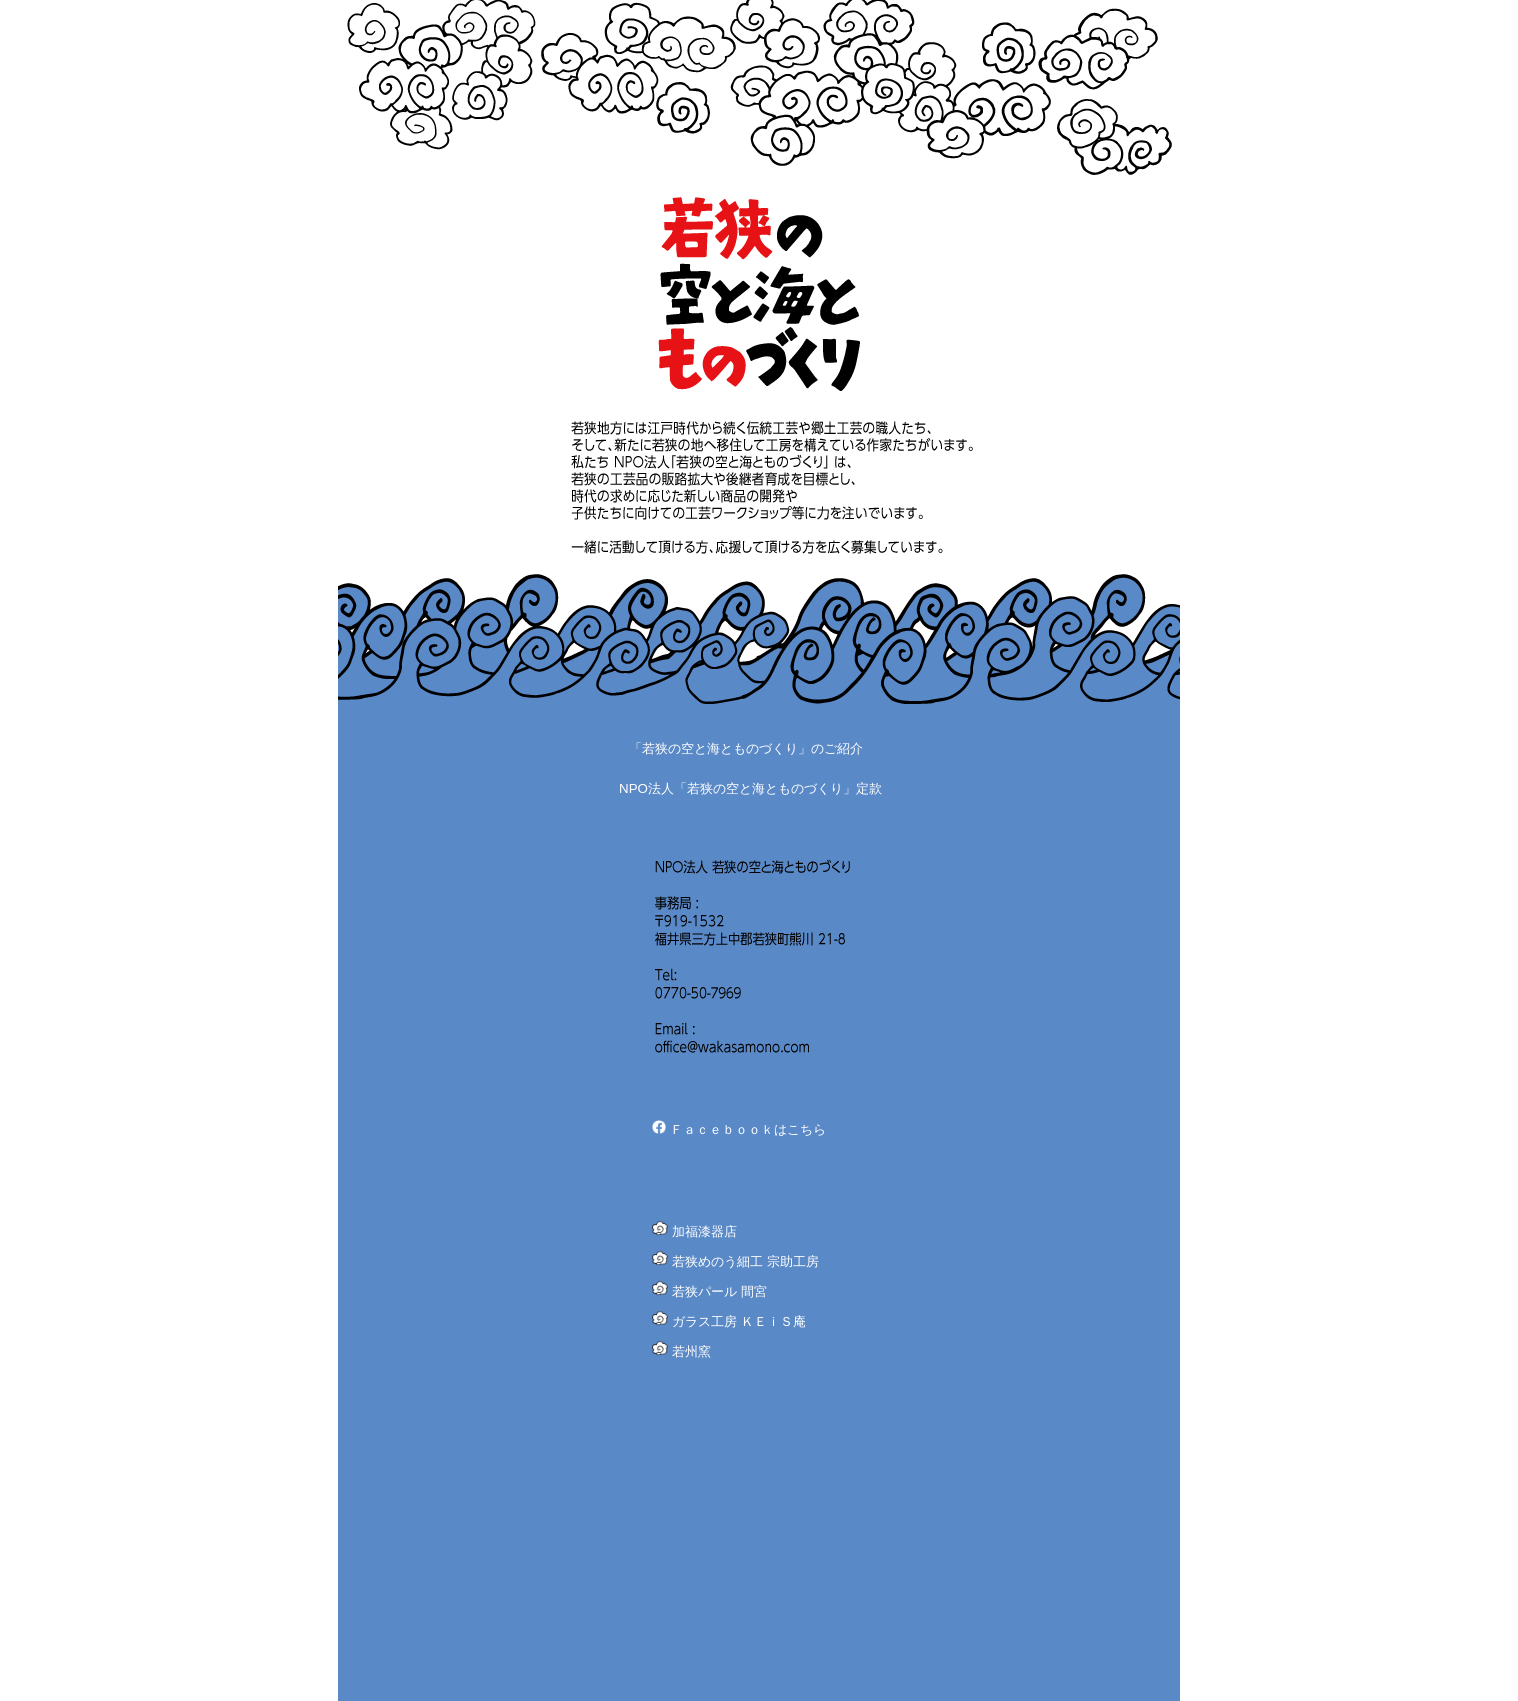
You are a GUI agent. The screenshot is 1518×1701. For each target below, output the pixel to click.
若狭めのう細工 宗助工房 (745, 1261)
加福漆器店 (704, 1231)
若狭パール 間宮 (719, 1291)
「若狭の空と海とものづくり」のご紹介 (746, 748)
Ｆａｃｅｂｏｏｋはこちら (748, 1129)
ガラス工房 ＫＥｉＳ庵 (739, 1321)
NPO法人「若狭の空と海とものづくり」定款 (750, 788)
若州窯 (691, 1351)
